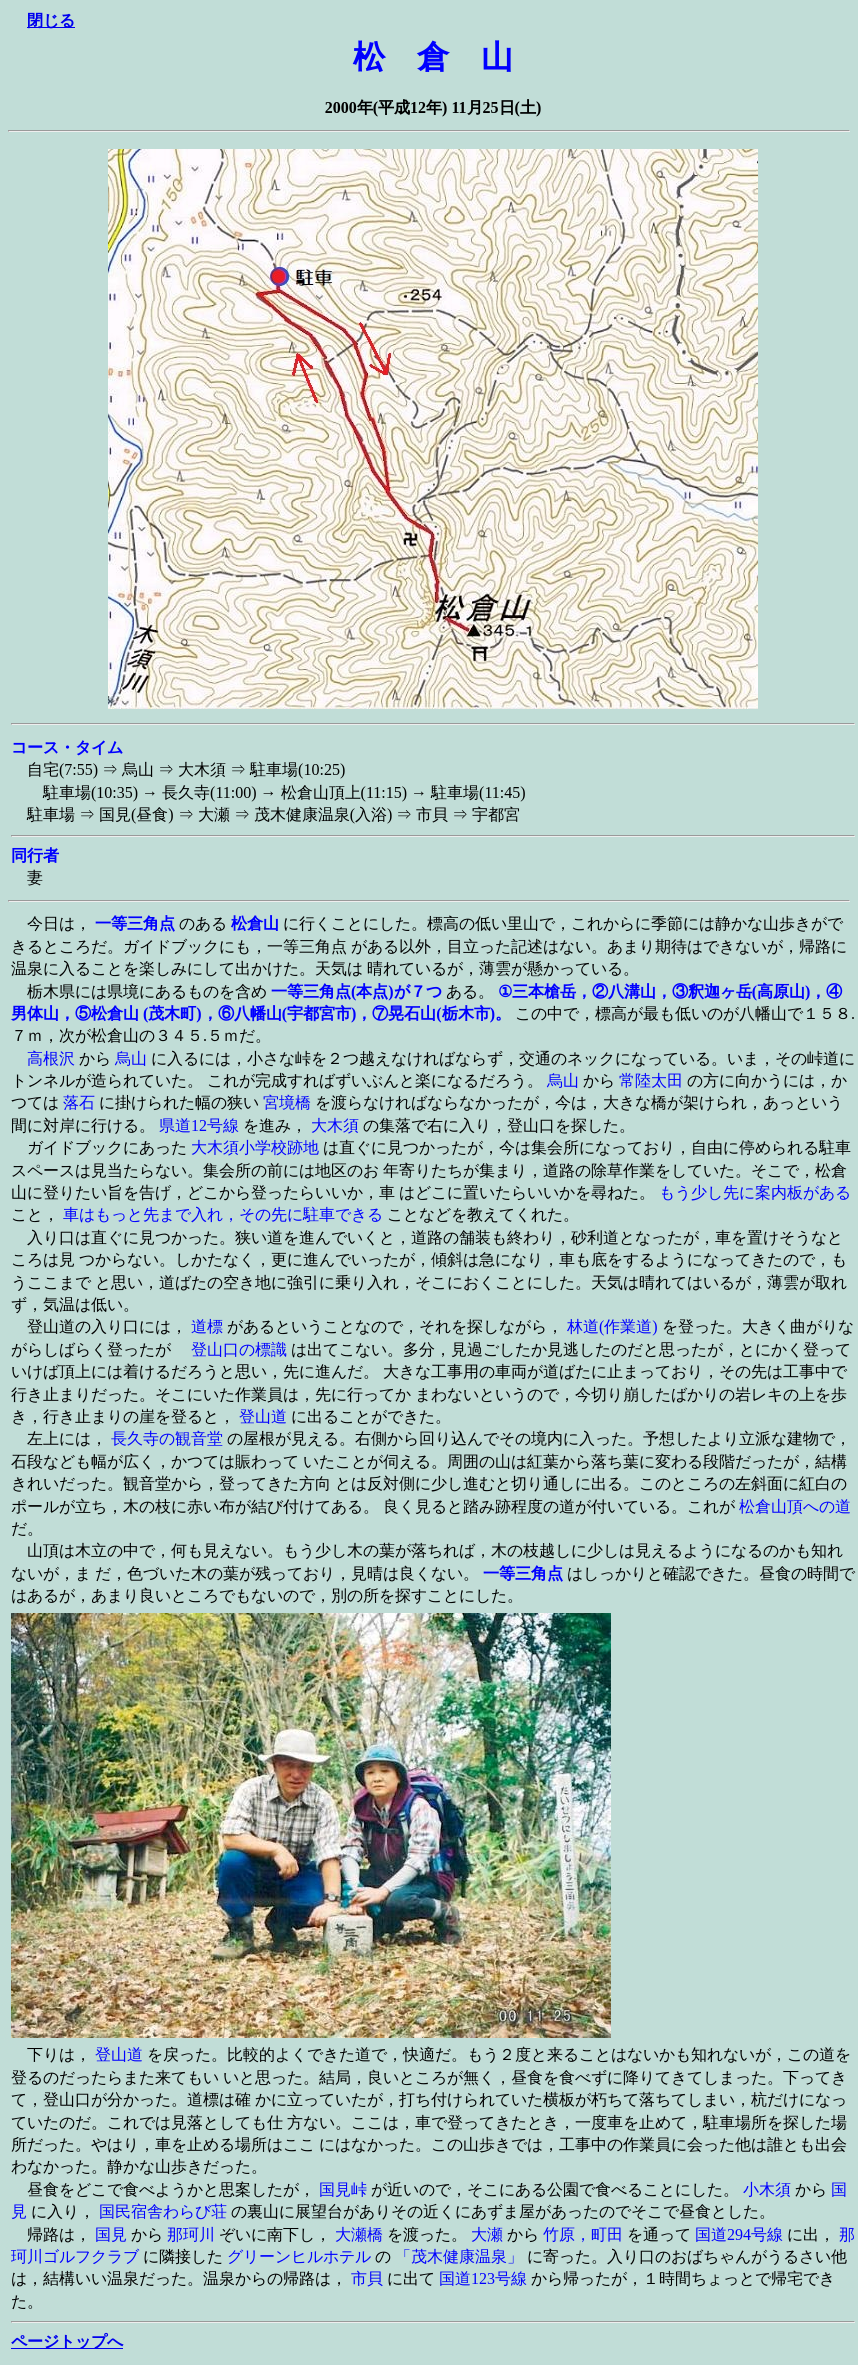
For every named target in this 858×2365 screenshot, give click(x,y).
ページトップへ (67, 2341)
